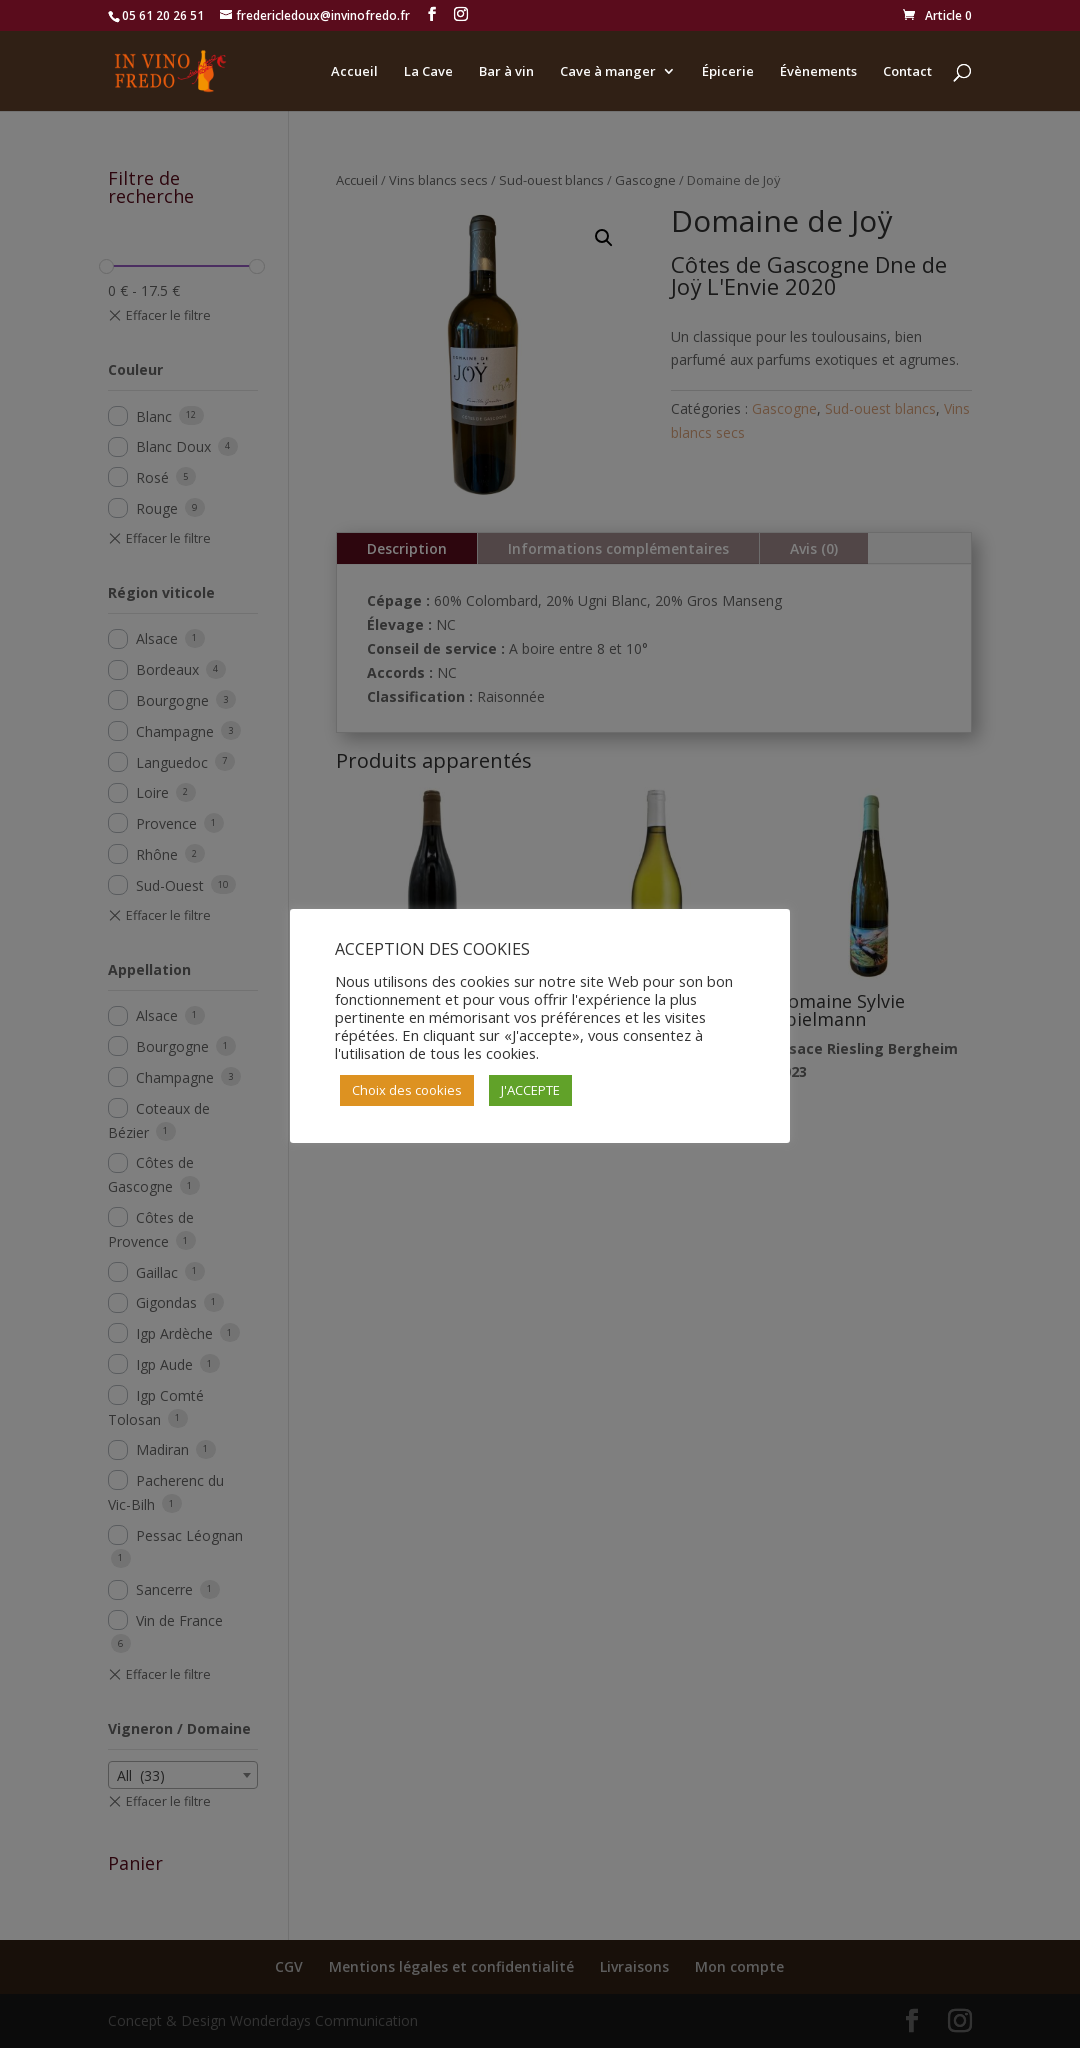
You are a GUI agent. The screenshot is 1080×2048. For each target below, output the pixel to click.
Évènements (818, 72)
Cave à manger (608, 72)
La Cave (428, 72)
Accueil (354, 72)
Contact (907, 72)
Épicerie (728, 72)
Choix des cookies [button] (407, 1090)
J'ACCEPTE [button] (530, 1090)
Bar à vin (506, 72)
